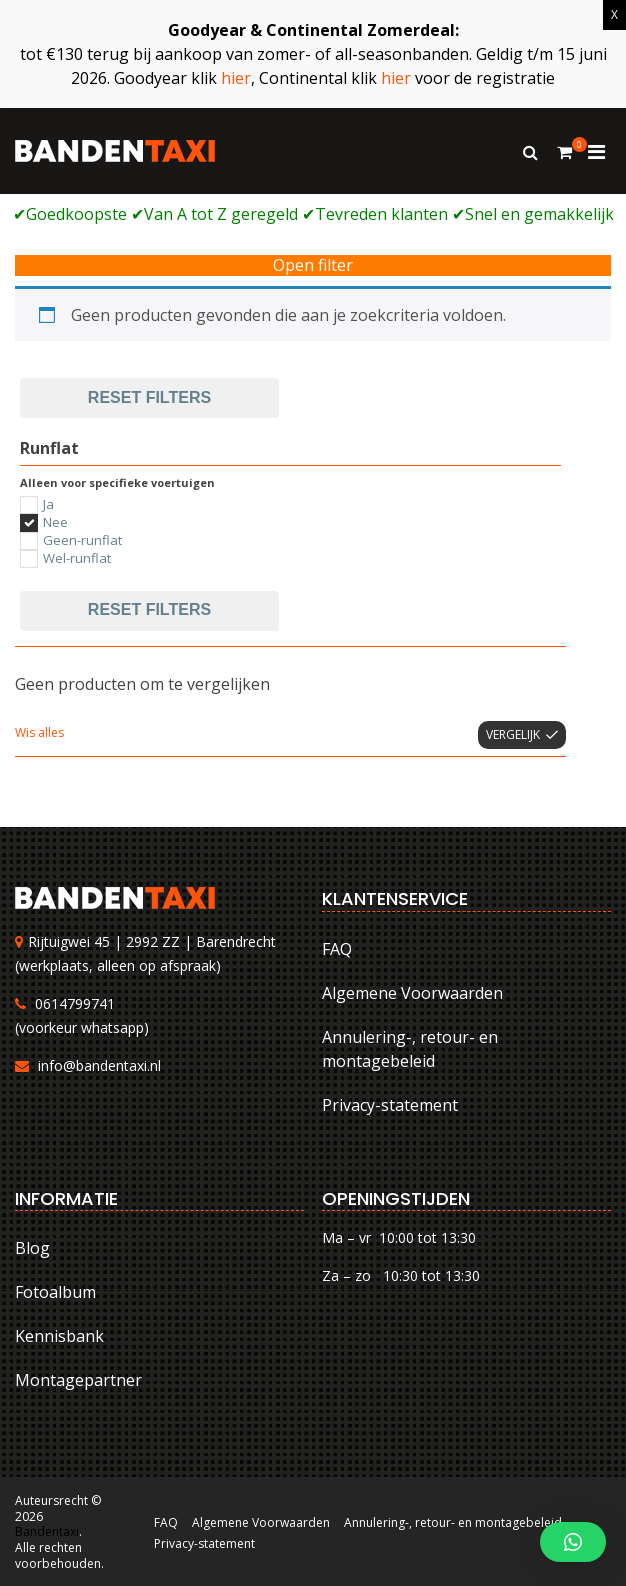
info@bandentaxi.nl (99, 1065)
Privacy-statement (390, 1105)
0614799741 (75, 1003)
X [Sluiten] (614, 14)
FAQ (337, 949)
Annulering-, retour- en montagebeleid (410, 1049)
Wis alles (39, 732)
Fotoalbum (55, 1292)
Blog (32, 1248)
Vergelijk (513, 734)
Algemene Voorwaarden (412, 993)
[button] (573, 1542)
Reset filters (149, 397)
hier (236, 78)
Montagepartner (78, 1380)
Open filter (313, 265)
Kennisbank (59, 1336)
